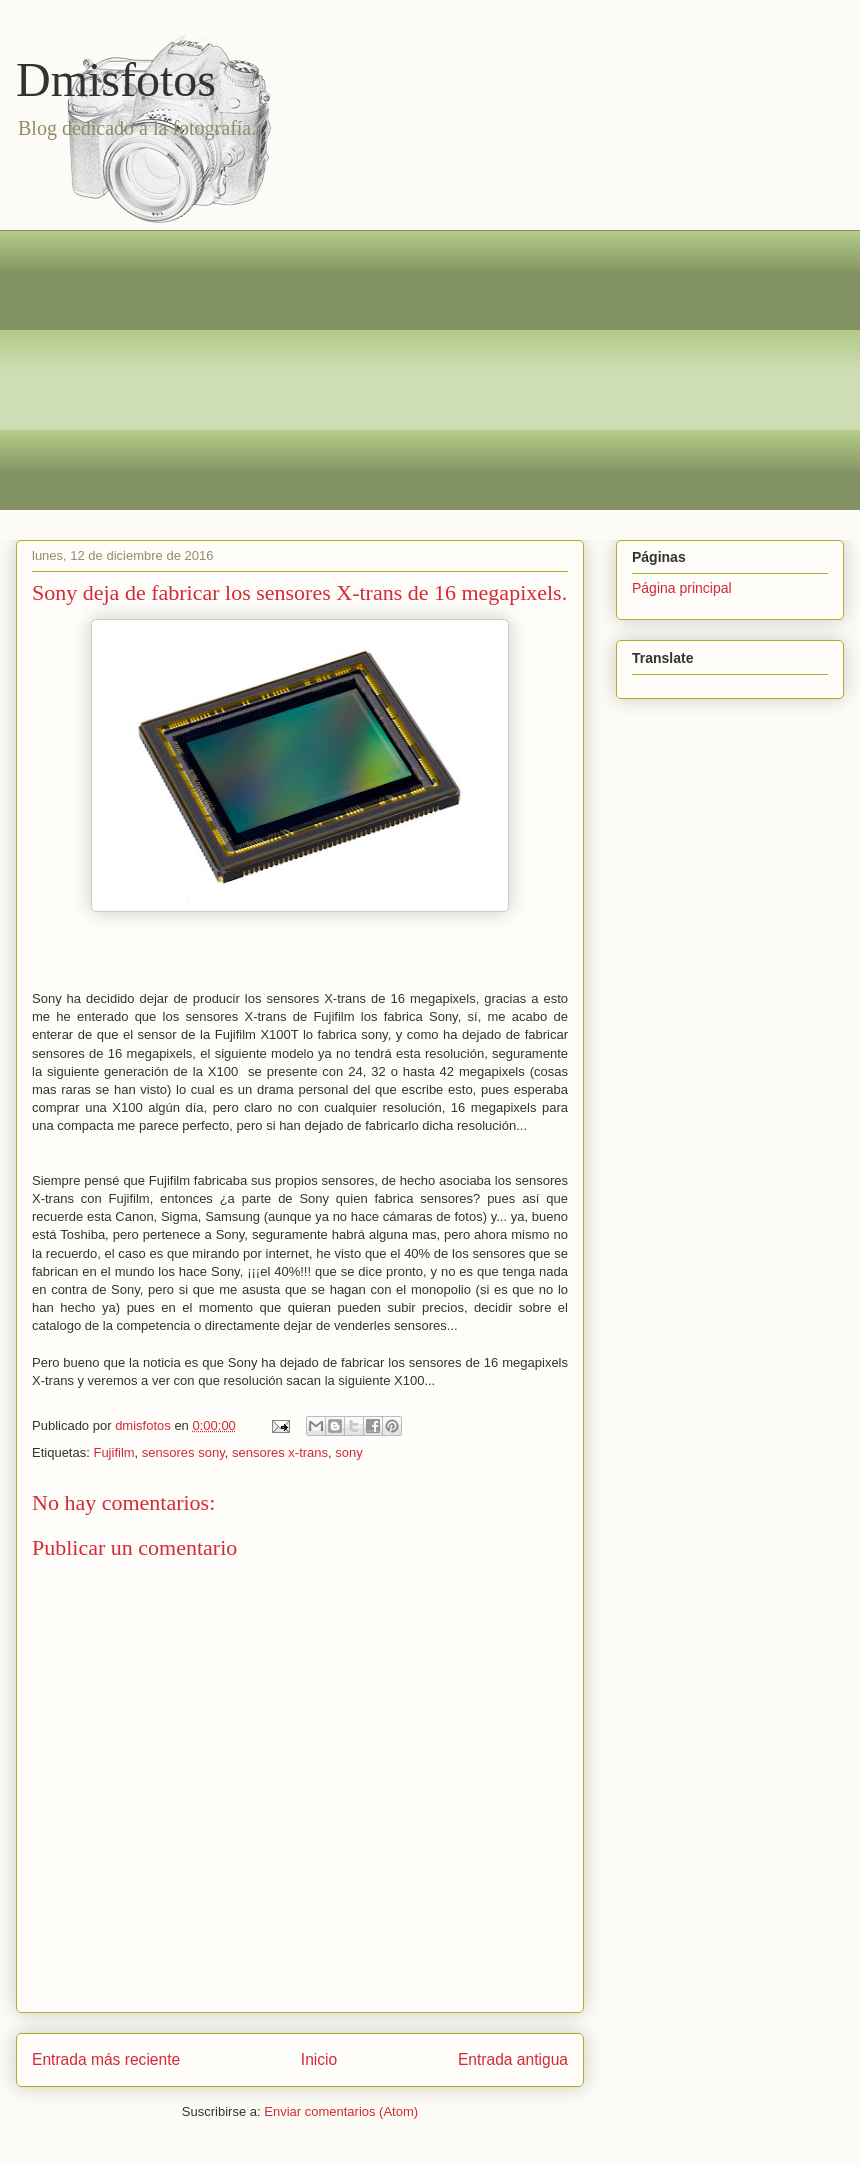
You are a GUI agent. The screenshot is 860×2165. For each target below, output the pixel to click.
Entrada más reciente (106, 2059)
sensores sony (183, 1452)
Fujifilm (113, 1452)
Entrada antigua (513, 2059)
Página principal (682, 588)
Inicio (319, 2059)
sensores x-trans (280, 1452)
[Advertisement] (445, 370)
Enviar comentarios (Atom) (341, 2111)
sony (348, 1452)
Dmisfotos (116, 79)
